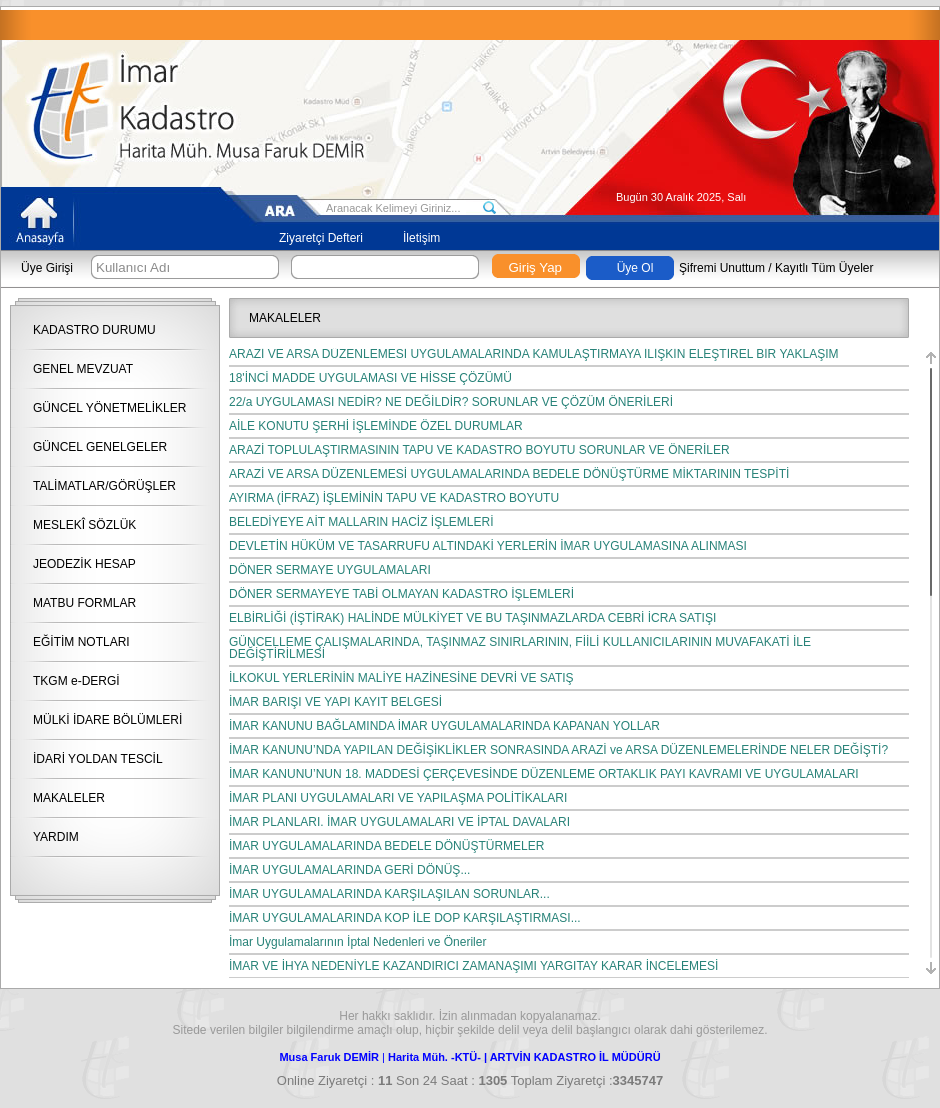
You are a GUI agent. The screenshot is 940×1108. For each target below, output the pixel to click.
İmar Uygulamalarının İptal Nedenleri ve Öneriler (357, 942)
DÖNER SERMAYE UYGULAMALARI (330, 570)
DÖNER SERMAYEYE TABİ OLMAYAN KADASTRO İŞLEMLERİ (401, 594)
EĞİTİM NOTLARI (81, 642)
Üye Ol (635, 268)
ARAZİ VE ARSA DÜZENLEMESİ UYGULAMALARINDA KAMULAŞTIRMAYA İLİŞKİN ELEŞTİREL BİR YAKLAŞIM (534, 354)
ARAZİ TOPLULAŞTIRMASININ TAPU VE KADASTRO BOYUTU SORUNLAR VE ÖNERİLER (479, 450)
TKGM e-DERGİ (76, 681)
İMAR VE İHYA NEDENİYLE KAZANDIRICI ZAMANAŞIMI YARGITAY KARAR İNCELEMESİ (473, 966)
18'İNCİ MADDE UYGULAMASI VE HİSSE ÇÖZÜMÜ (370, 378)
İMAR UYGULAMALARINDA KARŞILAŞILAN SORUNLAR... (389, 894)
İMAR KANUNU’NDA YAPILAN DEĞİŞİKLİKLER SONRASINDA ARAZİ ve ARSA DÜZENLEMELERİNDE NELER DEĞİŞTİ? (558, 750)
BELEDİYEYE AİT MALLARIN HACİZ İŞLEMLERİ (361, 522)
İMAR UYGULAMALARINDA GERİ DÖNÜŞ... (349, 870)
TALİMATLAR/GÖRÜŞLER (104, 486)
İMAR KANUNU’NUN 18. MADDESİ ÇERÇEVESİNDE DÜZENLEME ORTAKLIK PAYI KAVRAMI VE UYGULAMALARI (544, 774)
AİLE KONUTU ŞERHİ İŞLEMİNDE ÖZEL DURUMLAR (376, 426)
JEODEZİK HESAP (84, 564)
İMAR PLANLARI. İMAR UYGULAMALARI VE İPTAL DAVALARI (399, 822)
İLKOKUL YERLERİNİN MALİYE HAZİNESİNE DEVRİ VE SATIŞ (401, 678)
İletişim (421, 238)
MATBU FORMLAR (84, 603)
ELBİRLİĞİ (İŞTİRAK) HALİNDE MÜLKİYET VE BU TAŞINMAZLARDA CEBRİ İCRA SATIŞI (472, 618)
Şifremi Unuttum (722, 268)
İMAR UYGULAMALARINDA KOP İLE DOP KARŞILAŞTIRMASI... (405, 918)
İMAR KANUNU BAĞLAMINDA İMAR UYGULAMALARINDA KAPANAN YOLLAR (444, 726)
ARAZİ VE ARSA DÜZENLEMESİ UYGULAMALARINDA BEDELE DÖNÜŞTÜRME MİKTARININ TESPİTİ (509, 474)
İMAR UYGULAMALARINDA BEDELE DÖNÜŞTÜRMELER (386, 846)
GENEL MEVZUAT (83, 369)
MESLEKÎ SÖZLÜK (84, 525)
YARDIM (56, 837)
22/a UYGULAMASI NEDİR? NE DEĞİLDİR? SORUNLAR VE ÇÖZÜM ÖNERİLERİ (451, 402)
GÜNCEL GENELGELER (100, 447)
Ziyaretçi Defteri (321, 238)
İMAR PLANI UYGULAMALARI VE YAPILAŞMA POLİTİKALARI (398, 798)
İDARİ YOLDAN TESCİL (98, 759)
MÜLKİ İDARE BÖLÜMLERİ (107, 720)
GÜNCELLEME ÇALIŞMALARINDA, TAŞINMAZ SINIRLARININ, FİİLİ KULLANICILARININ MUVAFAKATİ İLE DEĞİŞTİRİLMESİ (520, 648)
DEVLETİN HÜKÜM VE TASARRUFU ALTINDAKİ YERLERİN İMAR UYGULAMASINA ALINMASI (488, 546)
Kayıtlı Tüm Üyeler (824, 268)
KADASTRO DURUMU (94, 330)
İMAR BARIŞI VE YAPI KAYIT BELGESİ (335, 702)
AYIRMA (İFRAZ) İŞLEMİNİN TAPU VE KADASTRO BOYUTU (397, 498)
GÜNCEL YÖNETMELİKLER (109, 408)
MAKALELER (69, 798)
